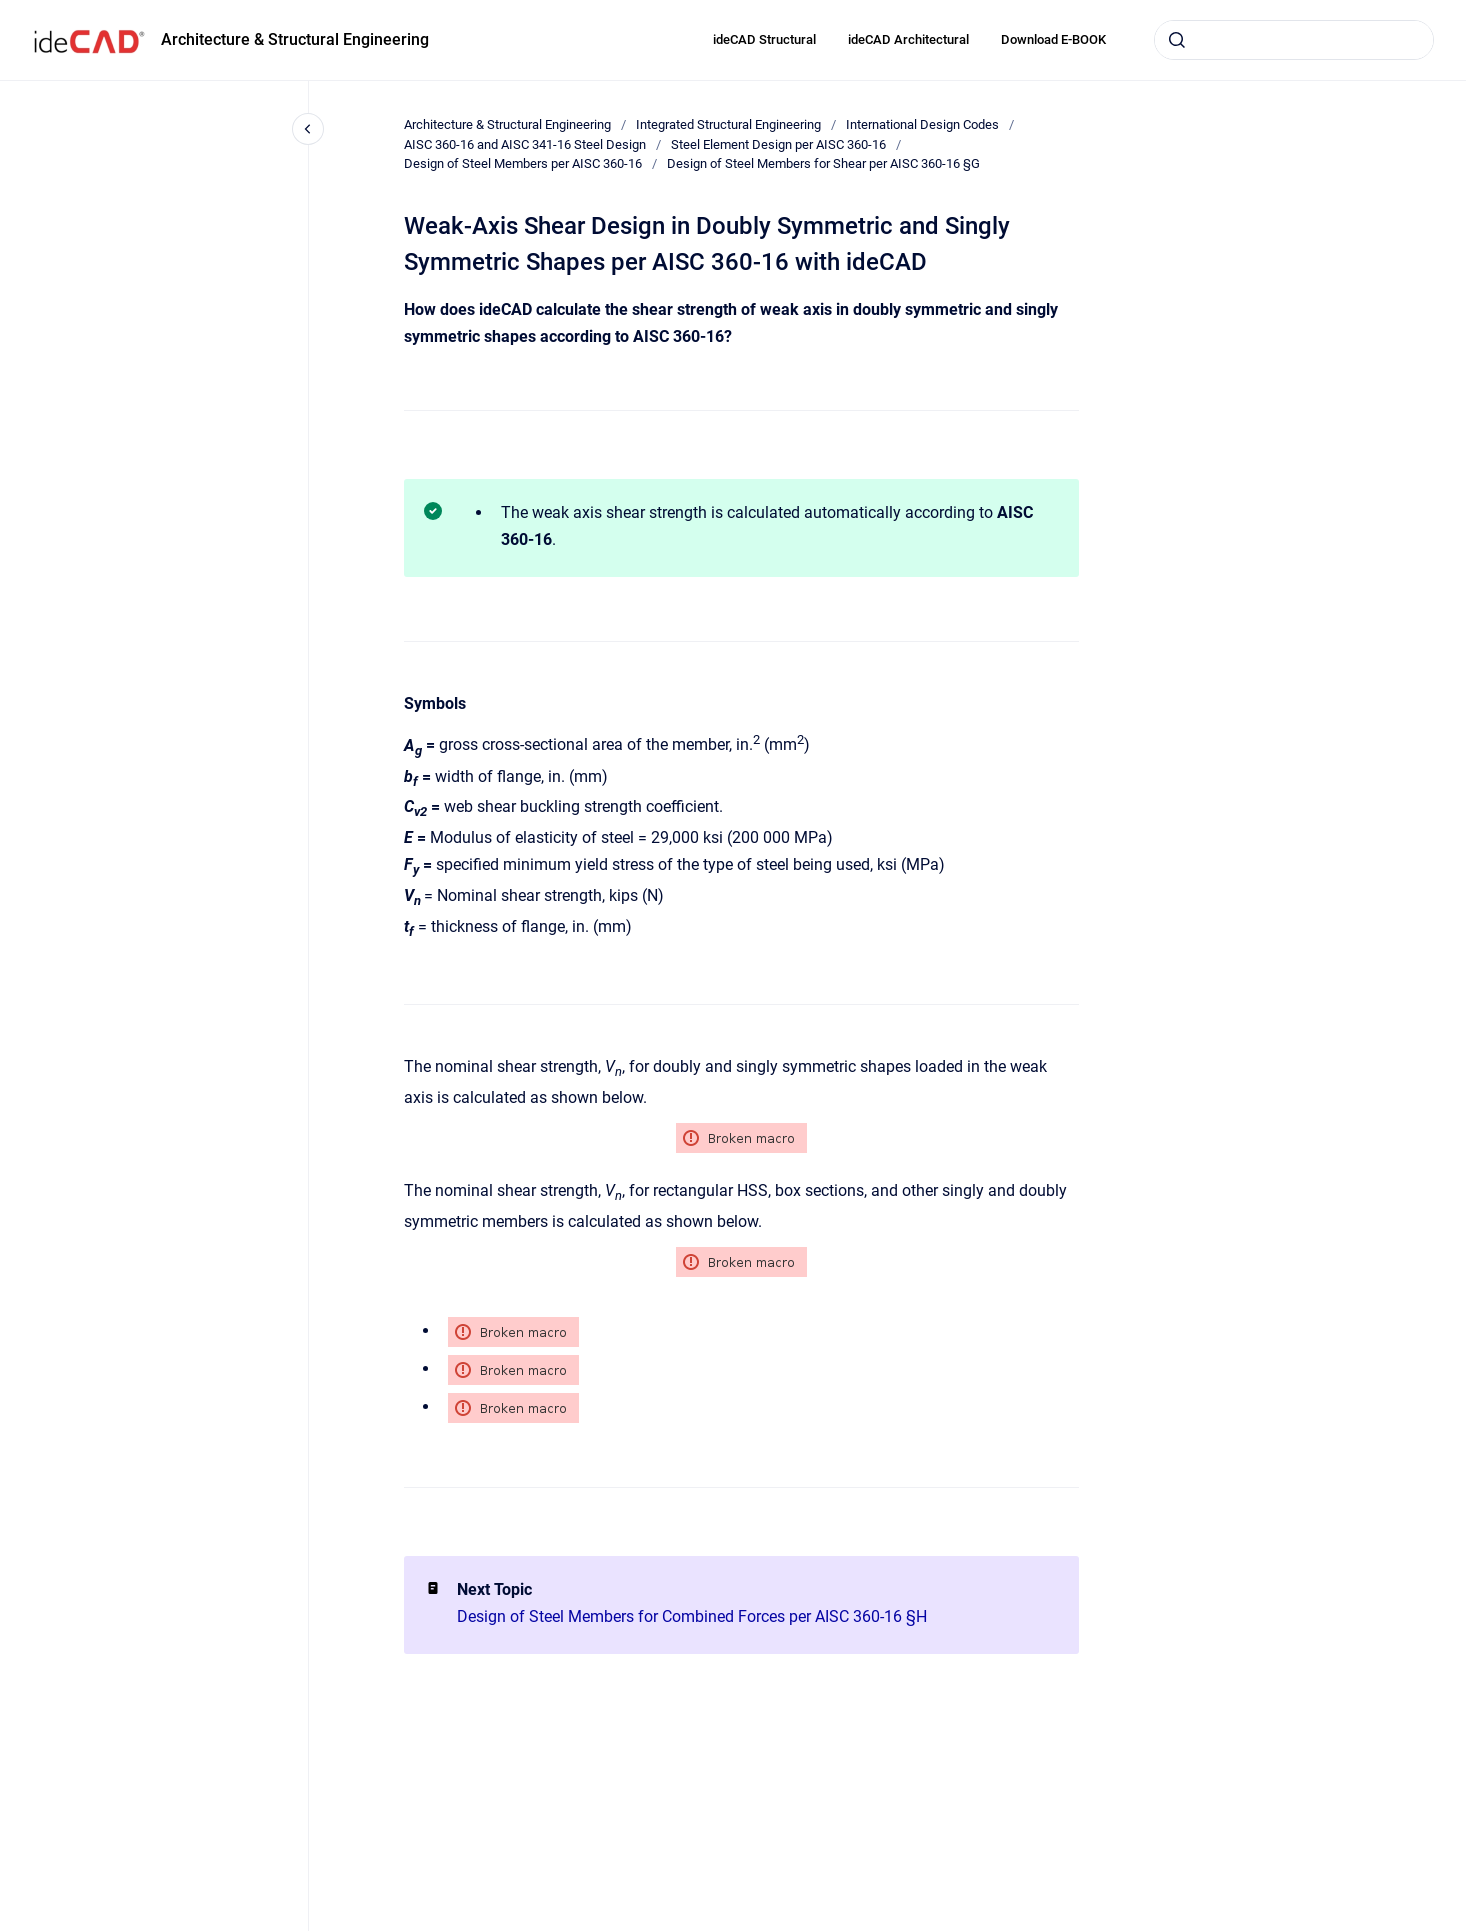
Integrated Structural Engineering (728, 124)
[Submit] (1177, 40)
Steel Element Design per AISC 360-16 (778, 144)
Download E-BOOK (1053, 39)
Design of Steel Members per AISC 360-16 (523, 163)
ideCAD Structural (764, 39)
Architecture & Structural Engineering (295, 39)
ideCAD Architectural (908, 39)
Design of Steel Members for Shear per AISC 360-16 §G (823, 163)
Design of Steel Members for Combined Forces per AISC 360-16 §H (692, 1616)
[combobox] (1294, 40)
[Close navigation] (308, 129)
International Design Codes (922, 124)
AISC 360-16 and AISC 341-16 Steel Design (525, 144)
